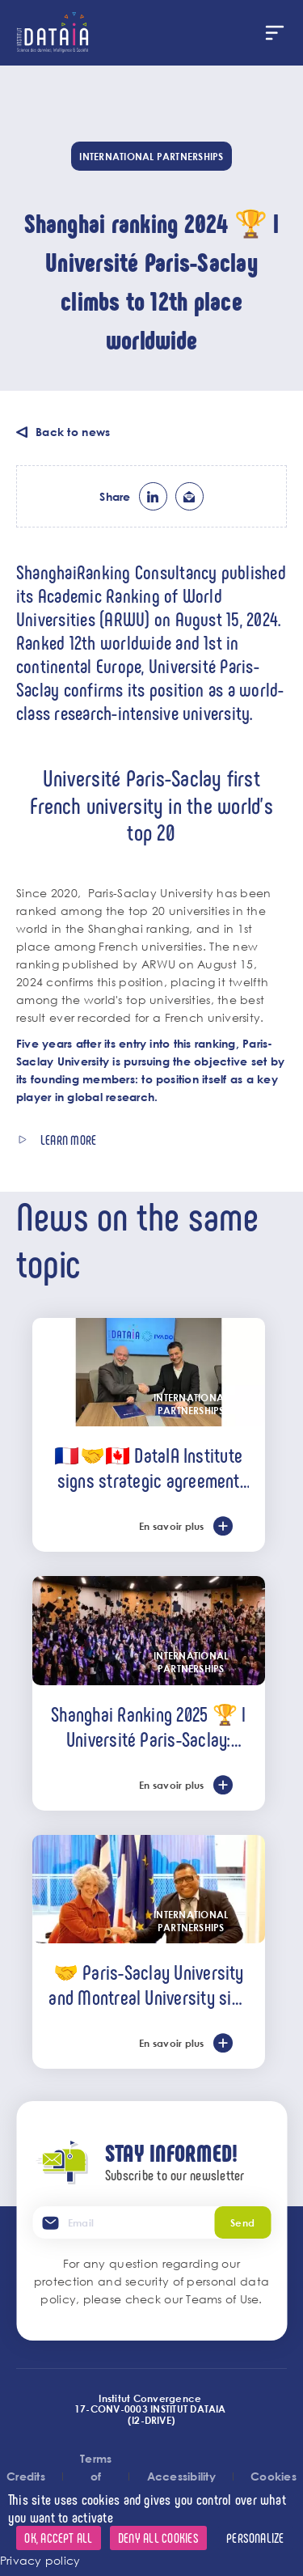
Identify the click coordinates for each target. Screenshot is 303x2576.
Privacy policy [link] (40, 2560)
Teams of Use (222, 2299)
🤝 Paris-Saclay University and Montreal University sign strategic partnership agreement (148, 1984)
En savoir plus (171, 1525)
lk (153, 496)
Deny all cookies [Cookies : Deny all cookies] (158, 2537)
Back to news (73, 432)
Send (242, 2222)
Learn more (68, 1139)
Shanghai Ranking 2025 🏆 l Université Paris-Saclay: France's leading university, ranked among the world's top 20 (148, 1726)
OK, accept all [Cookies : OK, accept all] (58, 2537)
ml (189, 496)
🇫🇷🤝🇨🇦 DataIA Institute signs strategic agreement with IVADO (148, 1467)
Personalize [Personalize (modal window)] (255, 2537)
